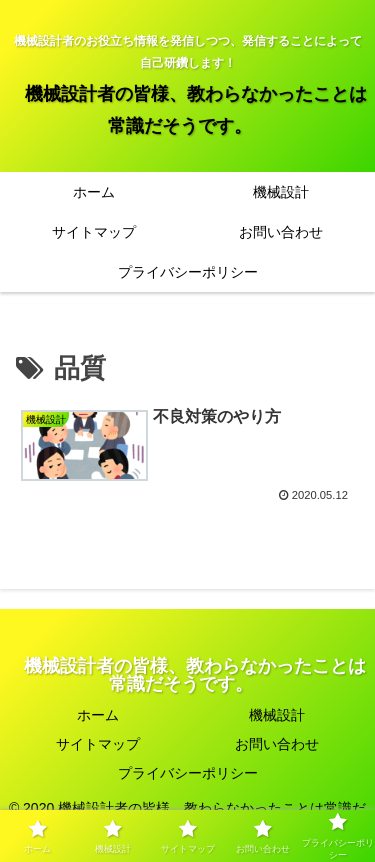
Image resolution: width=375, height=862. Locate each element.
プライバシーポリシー (188, 773)
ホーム (98, 715)
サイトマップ (98, 744)
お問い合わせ (277, 744)
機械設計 (277, 715)
